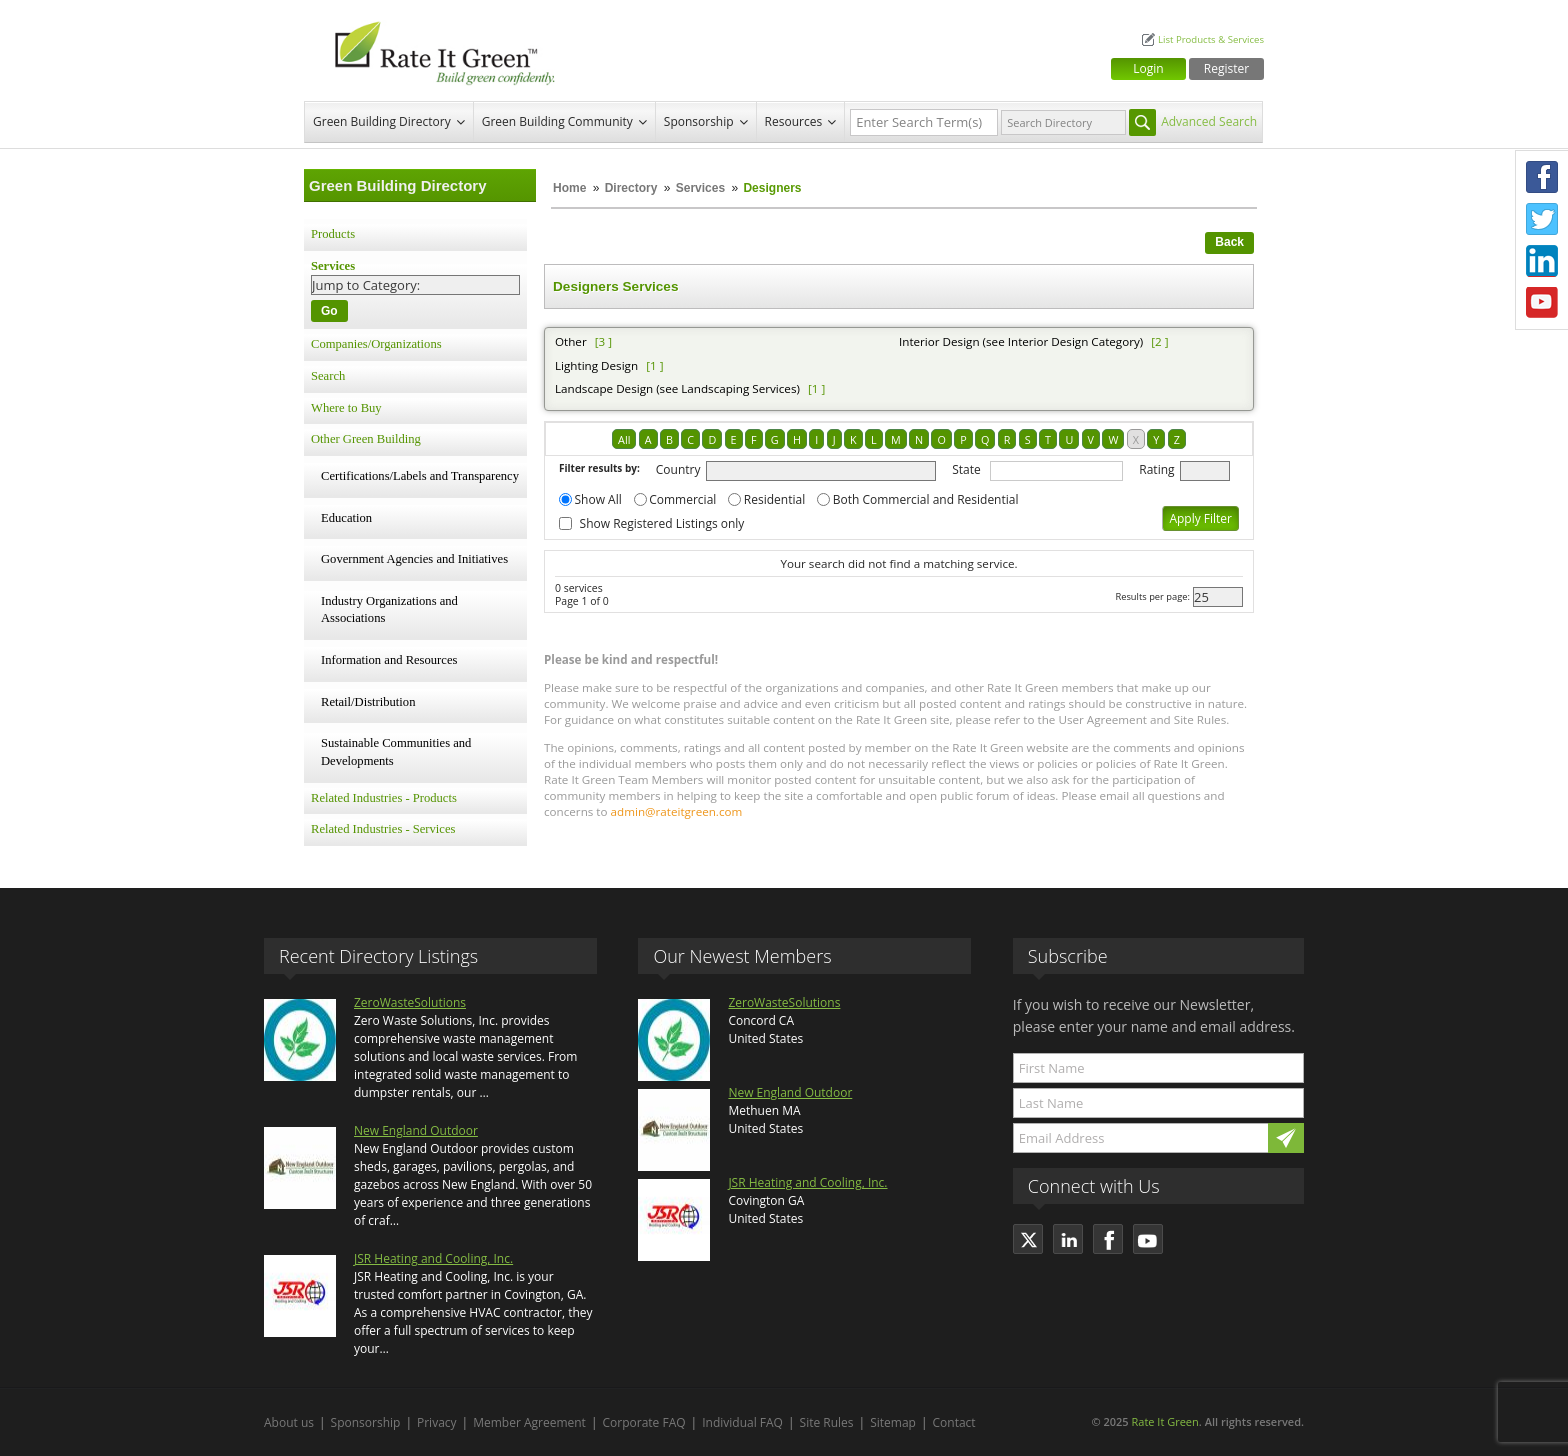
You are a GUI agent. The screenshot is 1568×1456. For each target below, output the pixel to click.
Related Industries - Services (383, 829)
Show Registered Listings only (662, 523)
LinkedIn (1542, 261)
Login (1148, 68)
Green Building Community (557, 121)
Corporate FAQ (644, 1422)
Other (571, 341)
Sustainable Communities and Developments (396, 752)
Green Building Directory (382, 121)
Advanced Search (1209, 121)
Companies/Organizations (376, 344)
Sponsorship (699, 121)
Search (328, 376)
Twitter (1542, 219)
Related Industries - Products (384, 798)
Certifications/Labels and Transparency (420, 476)
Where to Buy (346, 408)
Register (1226, 68)
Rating (1156, 469)
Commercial (682, 499)
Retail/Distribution (368, 702)
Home (569, 188)
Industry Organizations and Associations (389, 610)
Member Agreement (529, 1422)
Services (700, 188)
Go (329, 311)
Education (346, 518)
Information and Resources (389, 660)
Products (333, 234)
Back (1229, 242)
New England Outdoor (416, 1130)
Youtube (1542, 303)
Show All (598, 499)
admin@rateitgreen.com (677, 811)
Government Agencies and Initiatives (414, 559)
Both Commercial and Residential (926, 499)
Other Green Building (366, 439)
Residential (774, 499)
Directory (631, 188)
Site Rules (827, 1422)
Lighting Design (596, 365)
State (966, 469)
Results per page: (1152, 596)
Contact (954, 1422)
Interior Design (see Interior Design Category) (1021, 341)
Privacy (437, 1422)
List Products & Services (1211, 39)
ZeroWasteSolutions (410, 1002)
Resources (794, 121)
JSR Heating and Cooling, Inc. (433, 1258)
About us (289, 1422)
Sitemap (893, 1422)
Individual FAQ (742, 1422)
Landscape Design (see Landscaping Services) (677, 388)
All (624, 439)
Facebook (1542, 177)
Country (678, 469)
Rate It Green (1164, 1421)
